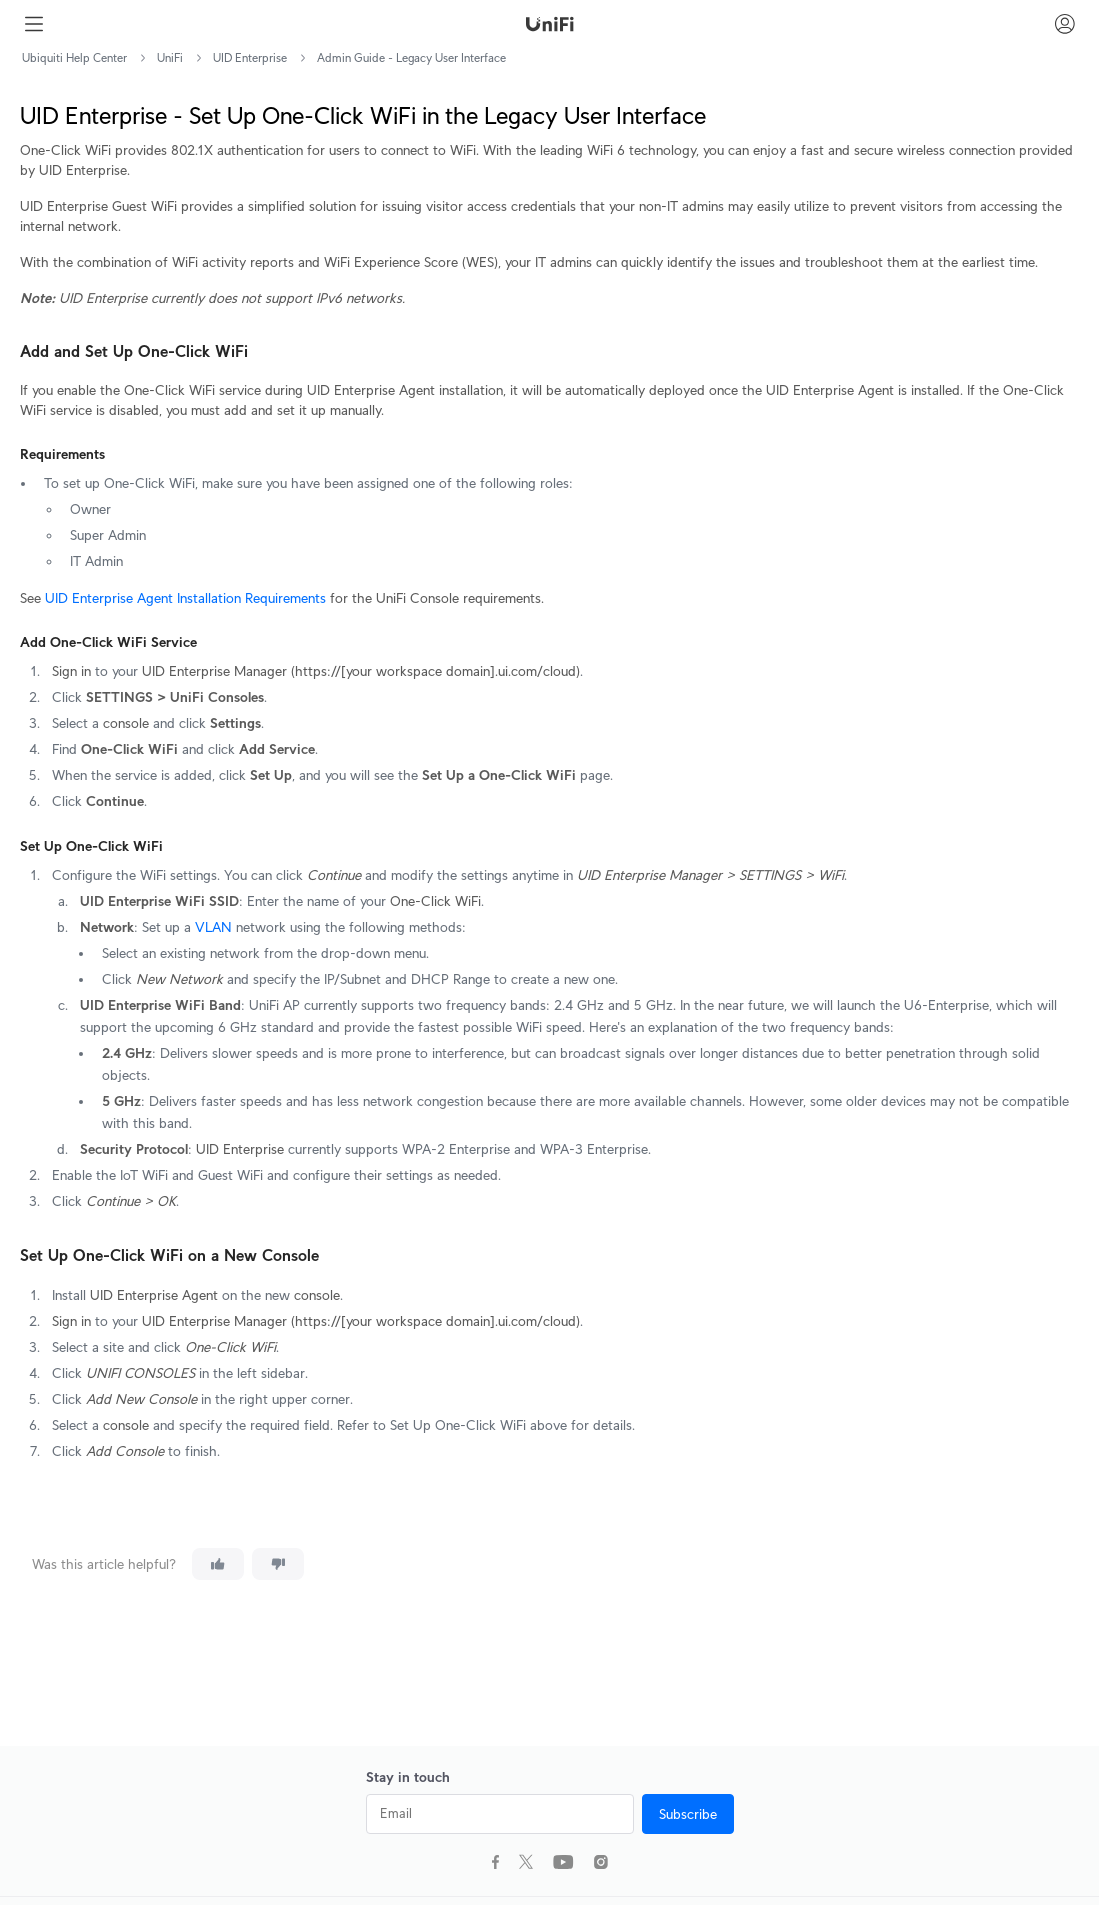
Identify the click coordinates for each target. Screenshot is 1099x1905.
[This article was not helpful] (278, 1564)
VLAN (213, 927)
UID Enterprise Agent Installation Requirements (185, 598)
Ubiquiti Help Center (74, 57)
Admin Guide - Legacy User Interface (411, 57)
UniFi (170, 57)
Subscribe (688, 1814)
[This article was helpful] (218, 1564)
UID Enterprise (250, 57)
